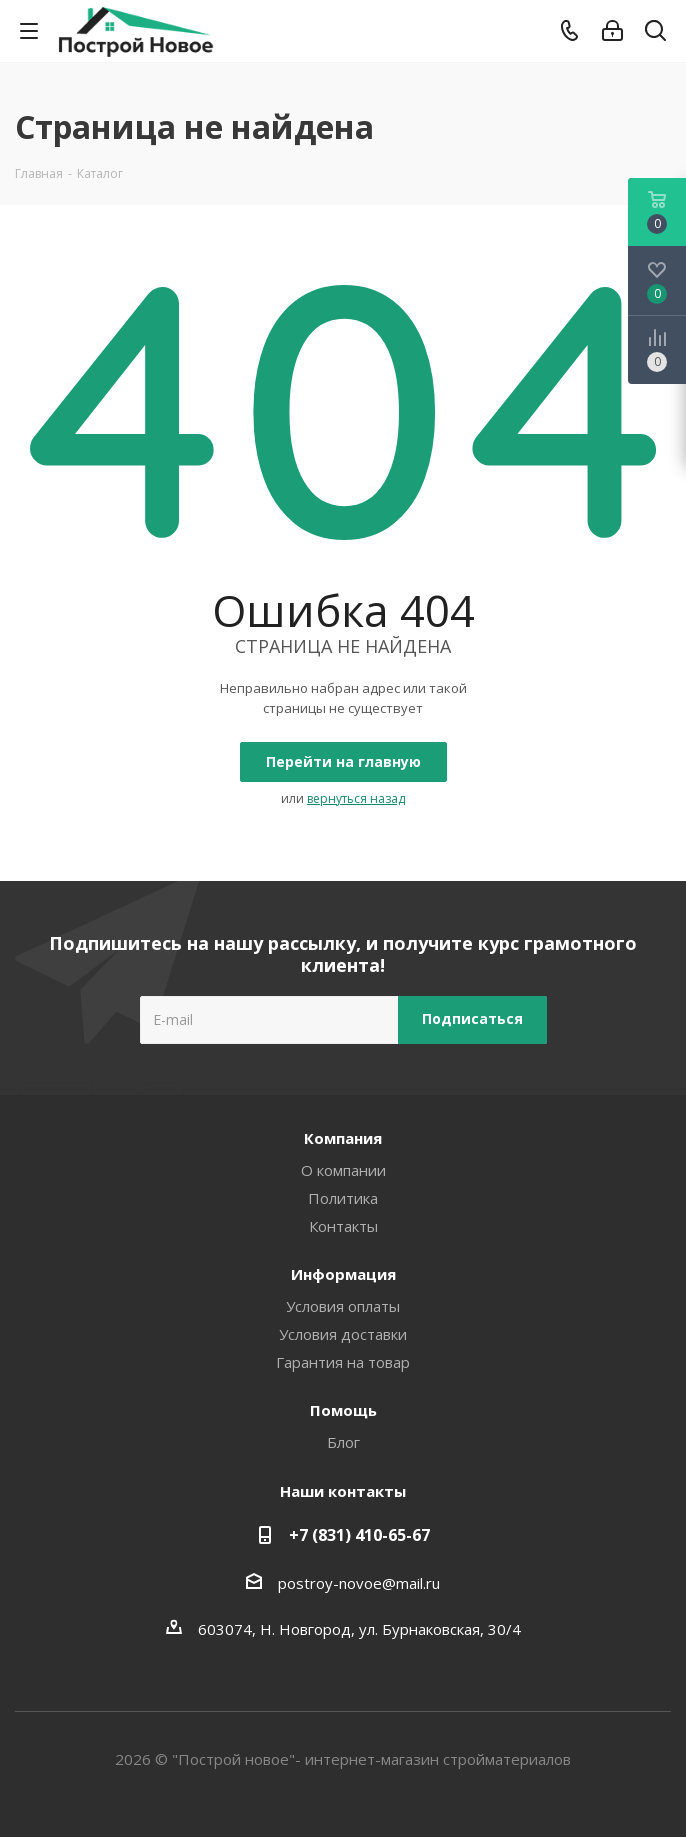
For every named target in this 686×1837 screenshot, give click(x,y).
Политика (343, 1198)
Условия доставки (343, 1334)
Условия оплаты (343, 1306)
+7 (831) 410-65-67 (359, 1535)
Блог (343, 1442)
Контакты (343, 1226)
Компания (343, 1138)
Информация (343, 1274)
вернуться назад (356, 798)
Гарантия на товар (343, 1362)
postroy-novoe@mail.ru (359, 1583)
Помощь (343, 1410)
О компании (343, 1170)
